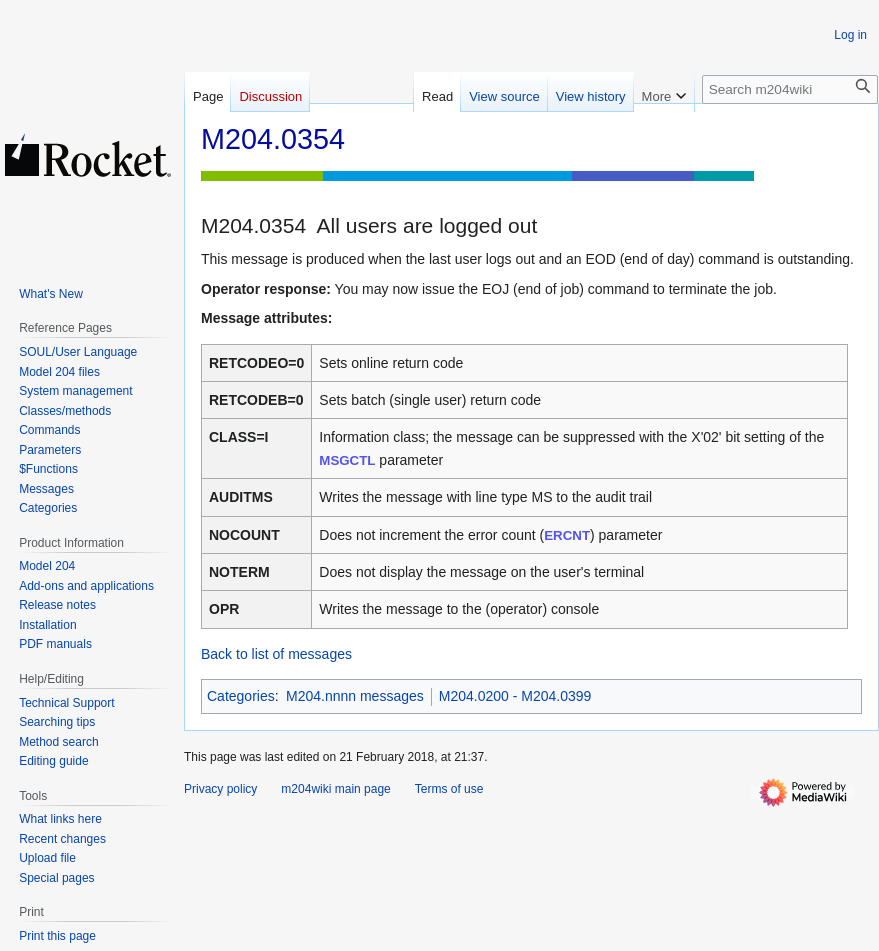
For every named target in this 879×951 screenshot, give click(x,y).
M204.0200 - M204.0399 (515, 696)
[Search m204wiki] (790, 89)
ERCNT (567, 535)
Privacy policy (220, 789)
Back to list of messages (276, 654)
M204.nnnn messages (355, 696)
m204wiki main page (335, 789)
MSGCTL (347, 460)
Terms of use (449, 789)
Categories (241, 696)
